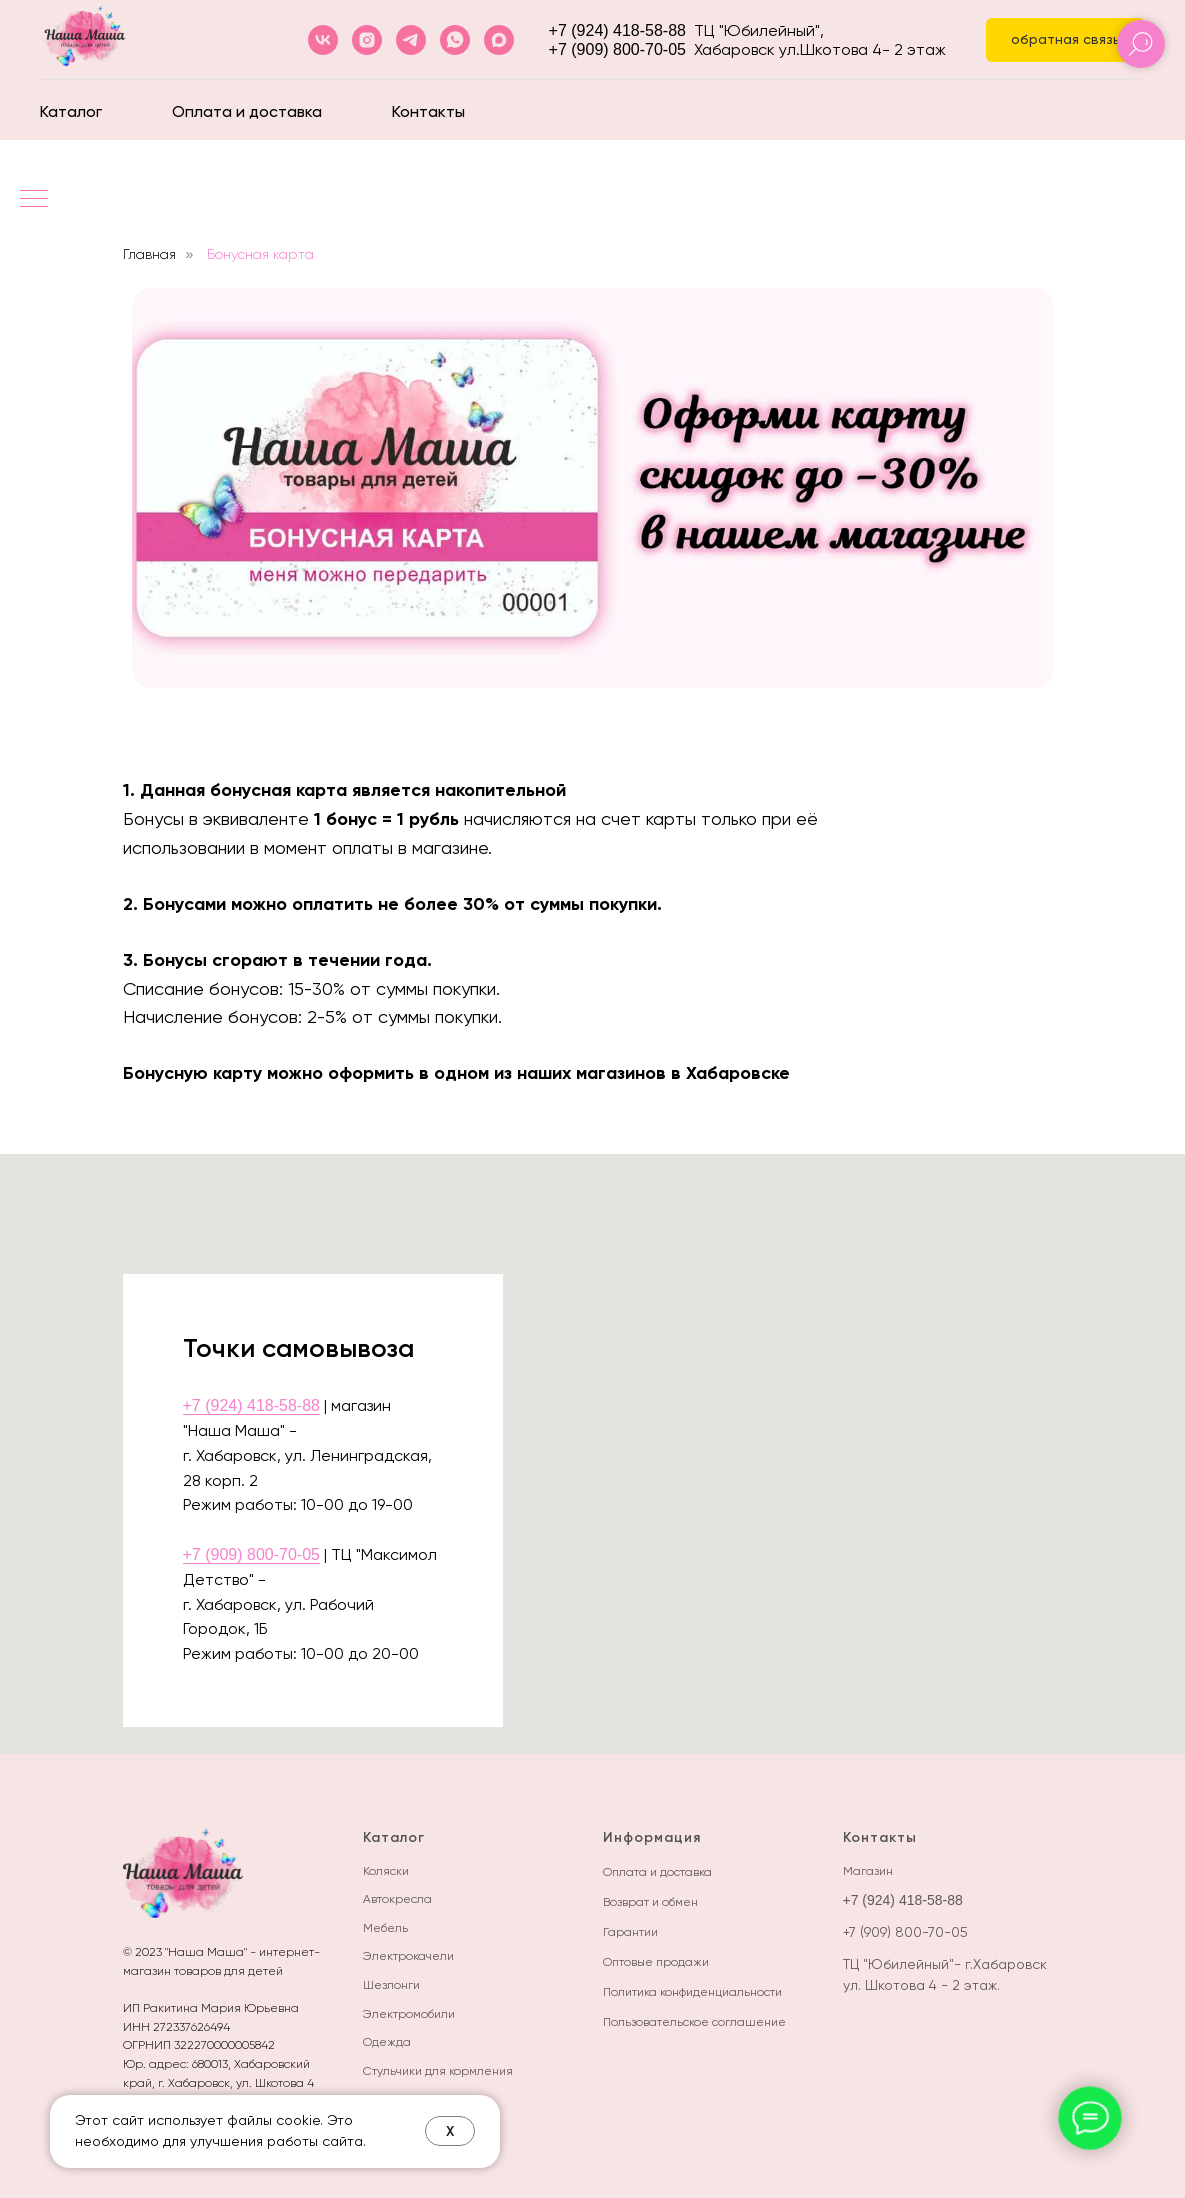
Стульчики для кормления (438, 2071)
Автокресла (397, 1899)
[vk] (323, 40)
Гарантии (630, 1932)
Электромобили (409, 2014)
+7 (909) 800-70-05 (617, 49)
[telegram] (411, 40)
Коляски (386, 1871)
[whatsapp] (455, 40)
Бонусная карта (260, 254)
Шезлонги (391, 1985)
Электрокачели (408, 1956)
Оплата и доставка (247, 111)
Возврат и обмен (650, 1902)
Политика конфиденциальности (692, 1992)
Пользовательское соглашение (694, 2022)
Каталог (71, 111)
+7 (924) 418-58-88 (617, 30)
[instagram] (367, 40)
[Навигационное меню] (34, 200)
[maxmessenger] (499, 40)
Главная (149, 254)
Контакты (428, 111)
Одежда (387, 2042)
